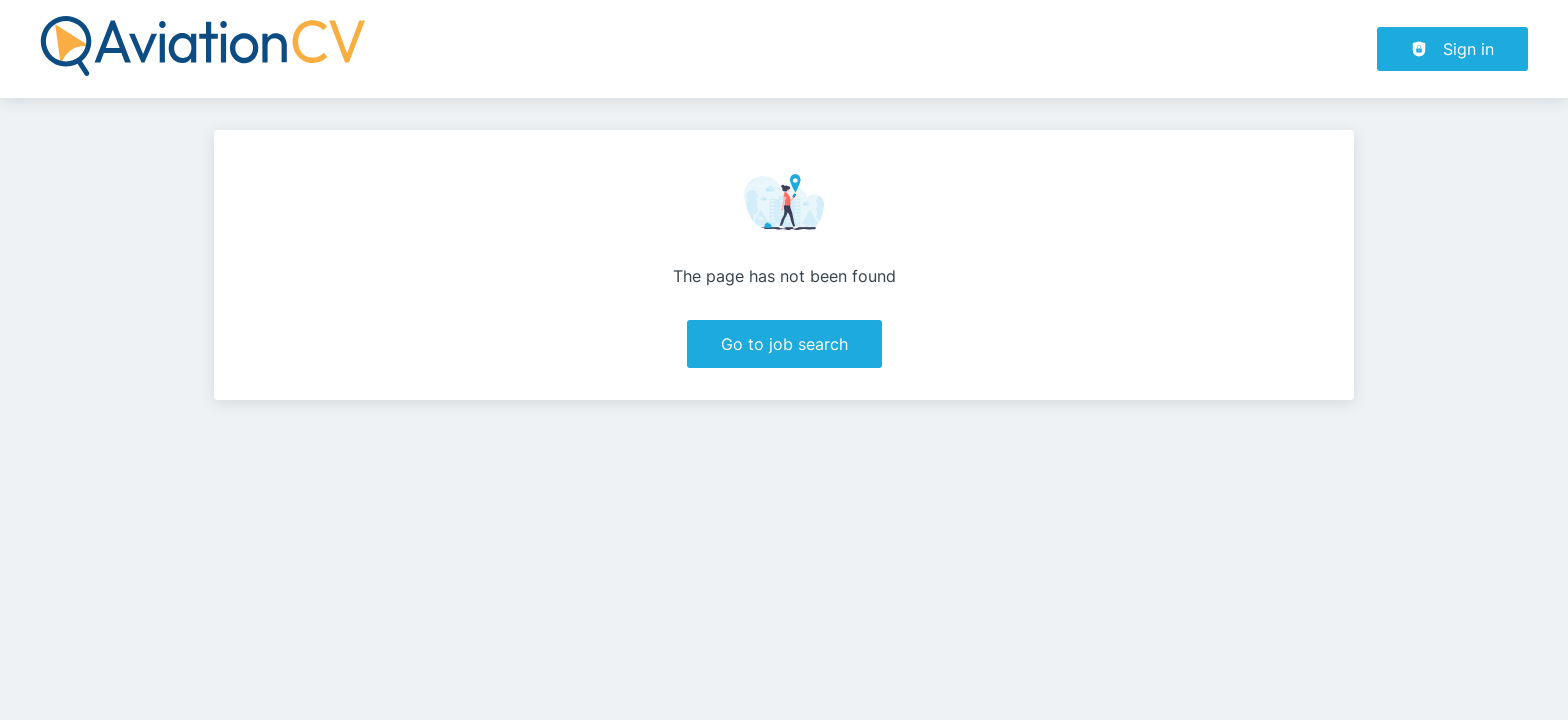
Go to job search (784, 344)
